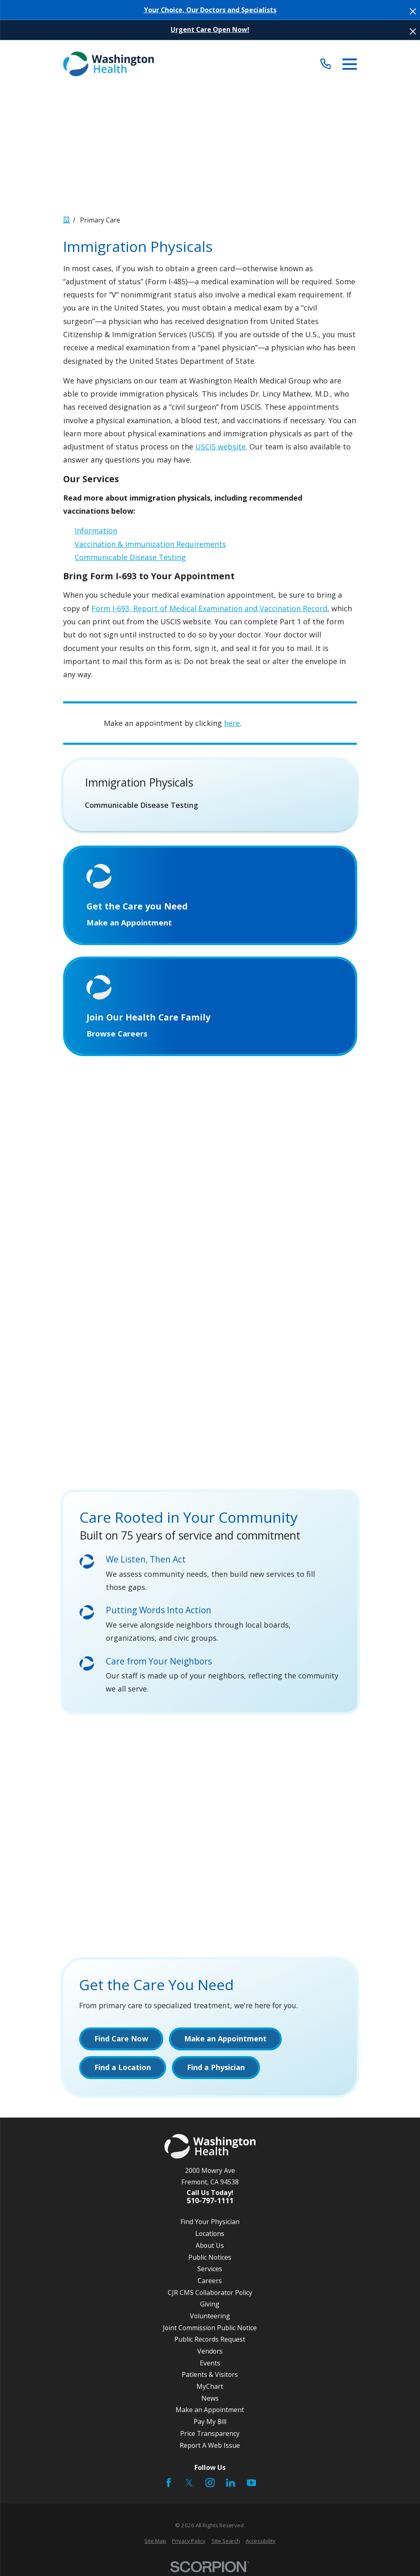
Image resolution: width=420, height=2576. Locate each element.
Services (209, 2271)
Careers (210, 2283)
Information (96, 530)
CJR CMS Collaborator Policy (210, 2294)
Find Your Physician (210, 2224)
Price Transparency (210, 2435)
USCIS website (220, 446)
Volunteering (210, 2318)
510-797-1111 (210, 2203)
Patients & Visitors (210, 2377)
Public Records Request (209, 2342)
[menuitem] (210, 805)
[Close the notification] (412, 11)
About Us (210, 2247)
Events (210, 2365)
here (232, 723)
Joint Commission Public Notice (210, 2330)
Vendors (210, 2353)
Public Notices (209, 2259)
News (210, 2400)
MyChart (209, 2388)
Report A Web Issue (210, 2447)
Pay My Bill (210, 2424)
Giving (209, 2306)
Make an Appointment (210, 2412)
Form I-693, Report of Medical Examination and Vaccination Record (209, 608)
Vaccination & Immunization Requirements (150, 544)
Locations (209, 2235)
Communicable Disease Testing (130, 557)
